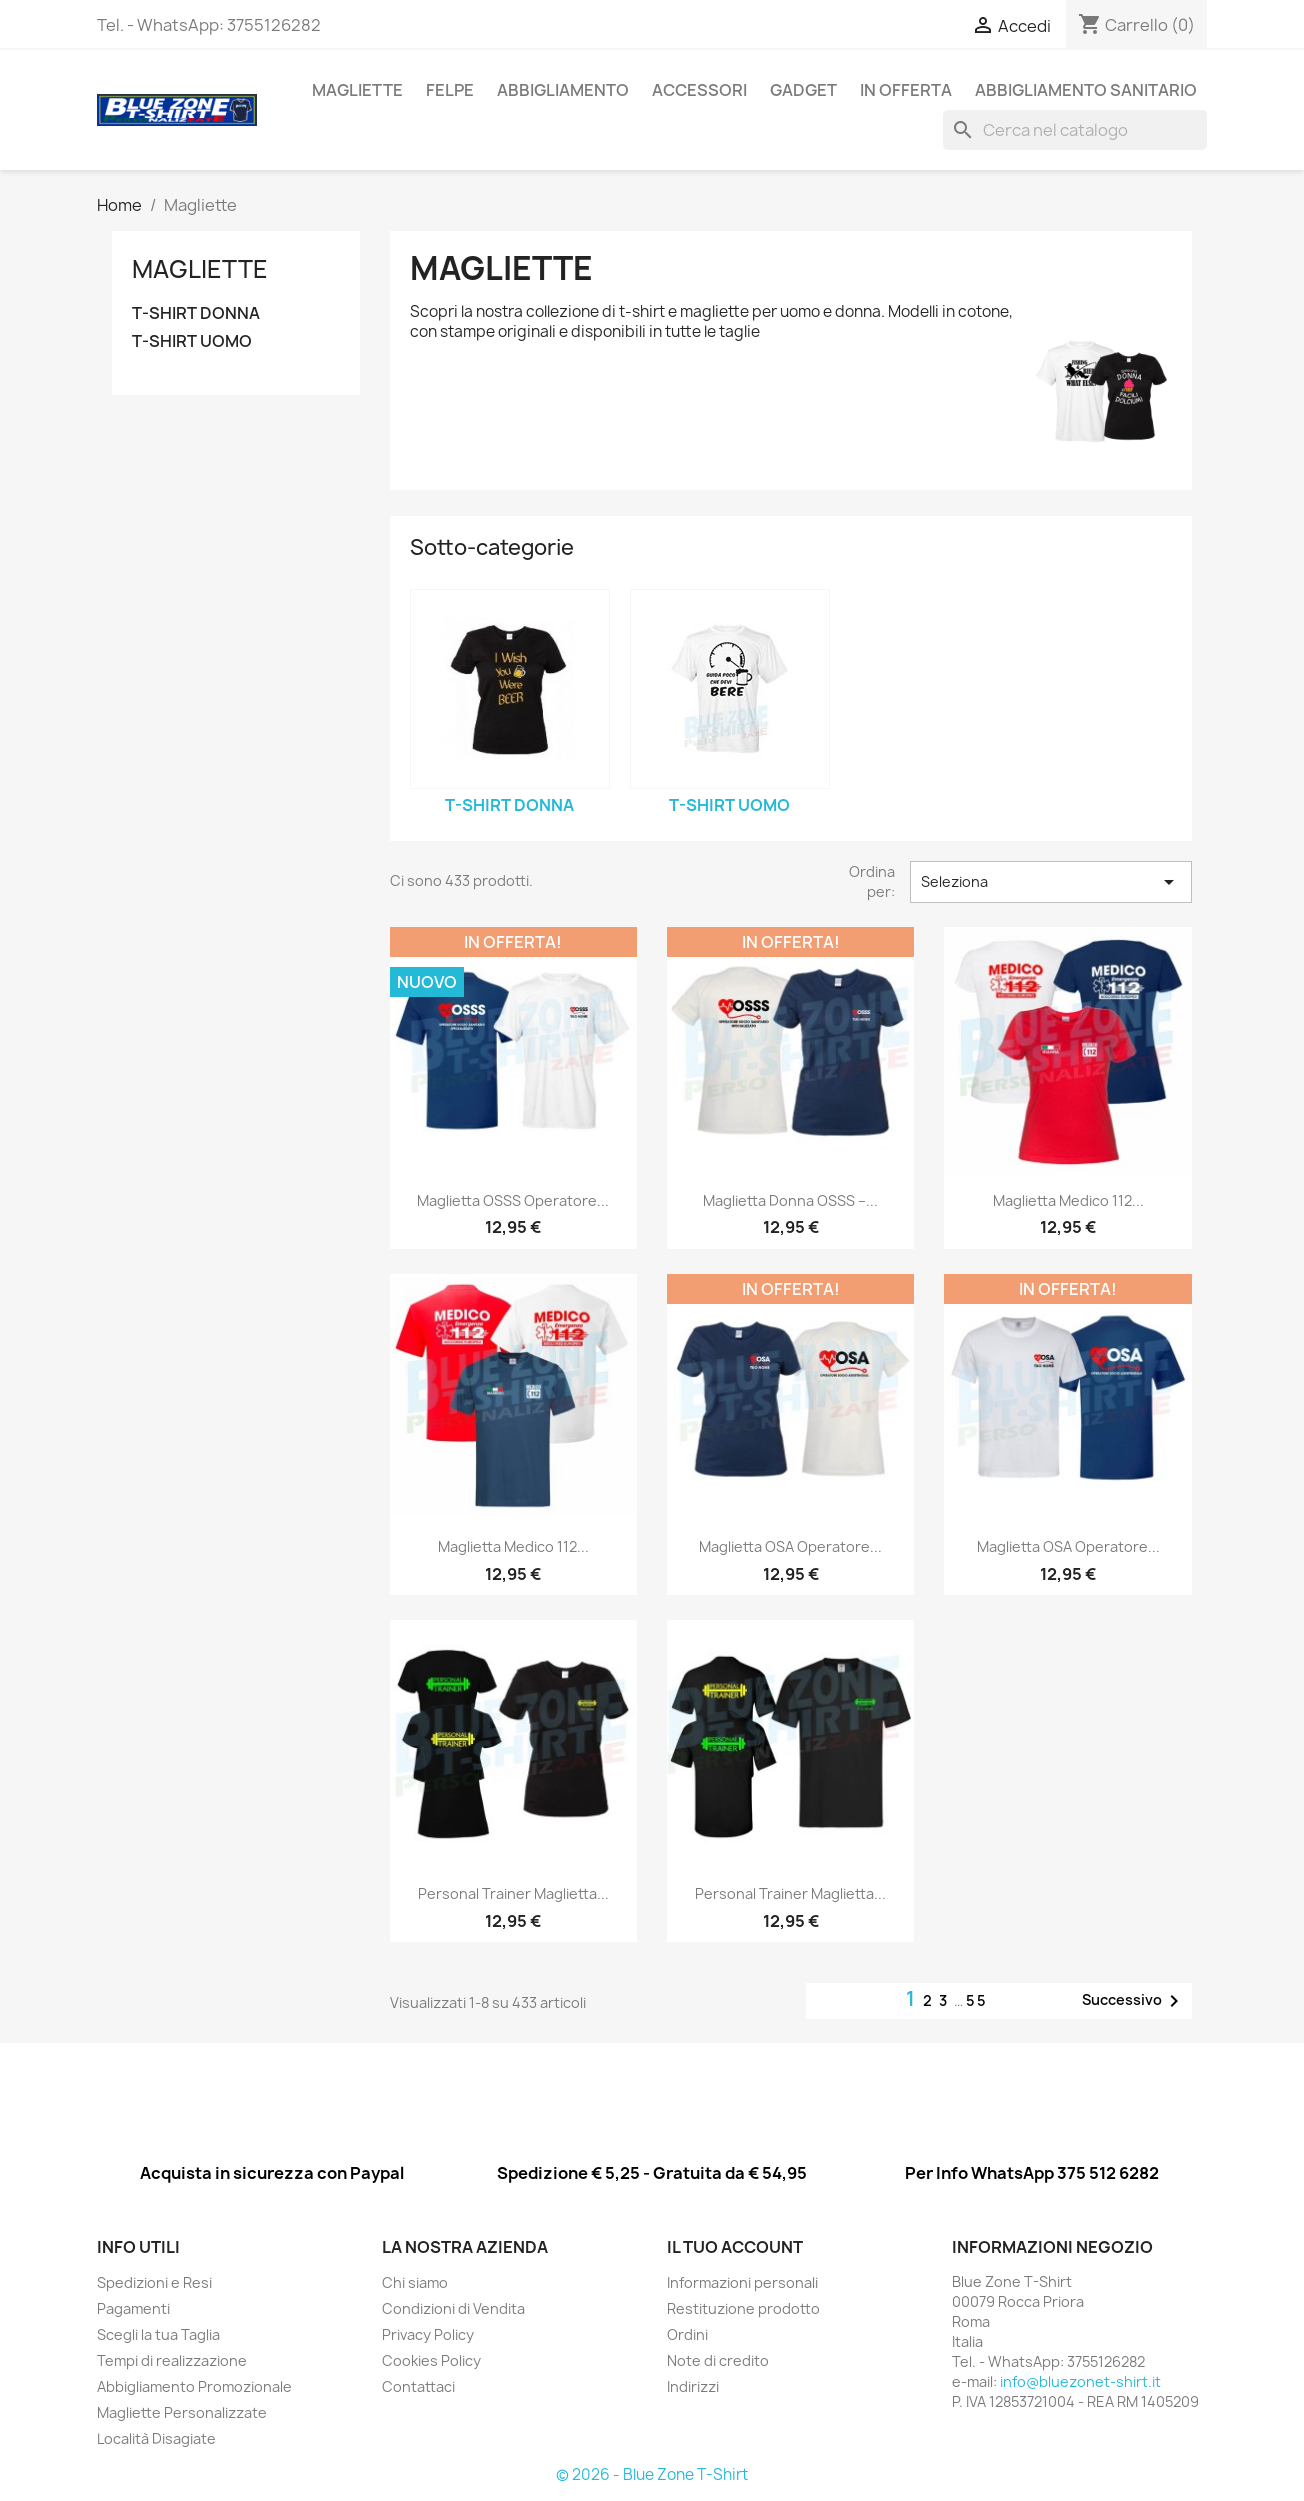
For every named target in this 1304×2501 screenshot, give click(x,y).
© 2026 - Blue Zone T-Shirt (652, 2474)
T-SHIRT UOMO (192, 341)
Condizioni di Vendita (453, 2308)
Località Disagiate (156, 2438)
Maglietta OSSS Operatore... (513, 1200)
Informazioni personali (742, 2282)
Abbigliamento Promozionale (194, 2386)
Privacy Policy (428, 2334)
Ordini (687, 2334)
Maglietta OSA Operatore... (790, 1546)
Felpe (450, 90)
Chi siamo (415, 2282)
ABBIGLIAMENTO (563, 90)
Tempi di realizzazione (172, 2360)
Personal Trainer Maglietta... (513, 1893)
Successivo (1134, 2001)
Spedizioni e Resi (154, 2282)
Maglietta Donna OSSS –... (790, 1200)
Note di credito (718, 2360)
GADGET (803, 90)
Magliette (357, 90)
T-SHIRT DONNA (196, 313)
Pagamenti (133, 2308)
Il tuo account (735, 2247)
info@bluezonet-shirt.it (1080, 2381)
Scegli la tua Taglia (158, 2334)
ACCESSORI (699, 90)
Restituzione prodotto (743, 2308)
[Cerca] (1075, 130)
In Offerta (906, 90)
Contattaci (418, 2386)
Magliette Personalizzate (182, 2412)
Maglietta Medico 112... (1068, 1200)
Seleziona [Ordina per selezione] (1051, 882)
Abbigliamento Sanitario (1086, 90)
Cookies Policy (431, 2360)
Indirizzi (693, 2386)
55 (977, 2000)
